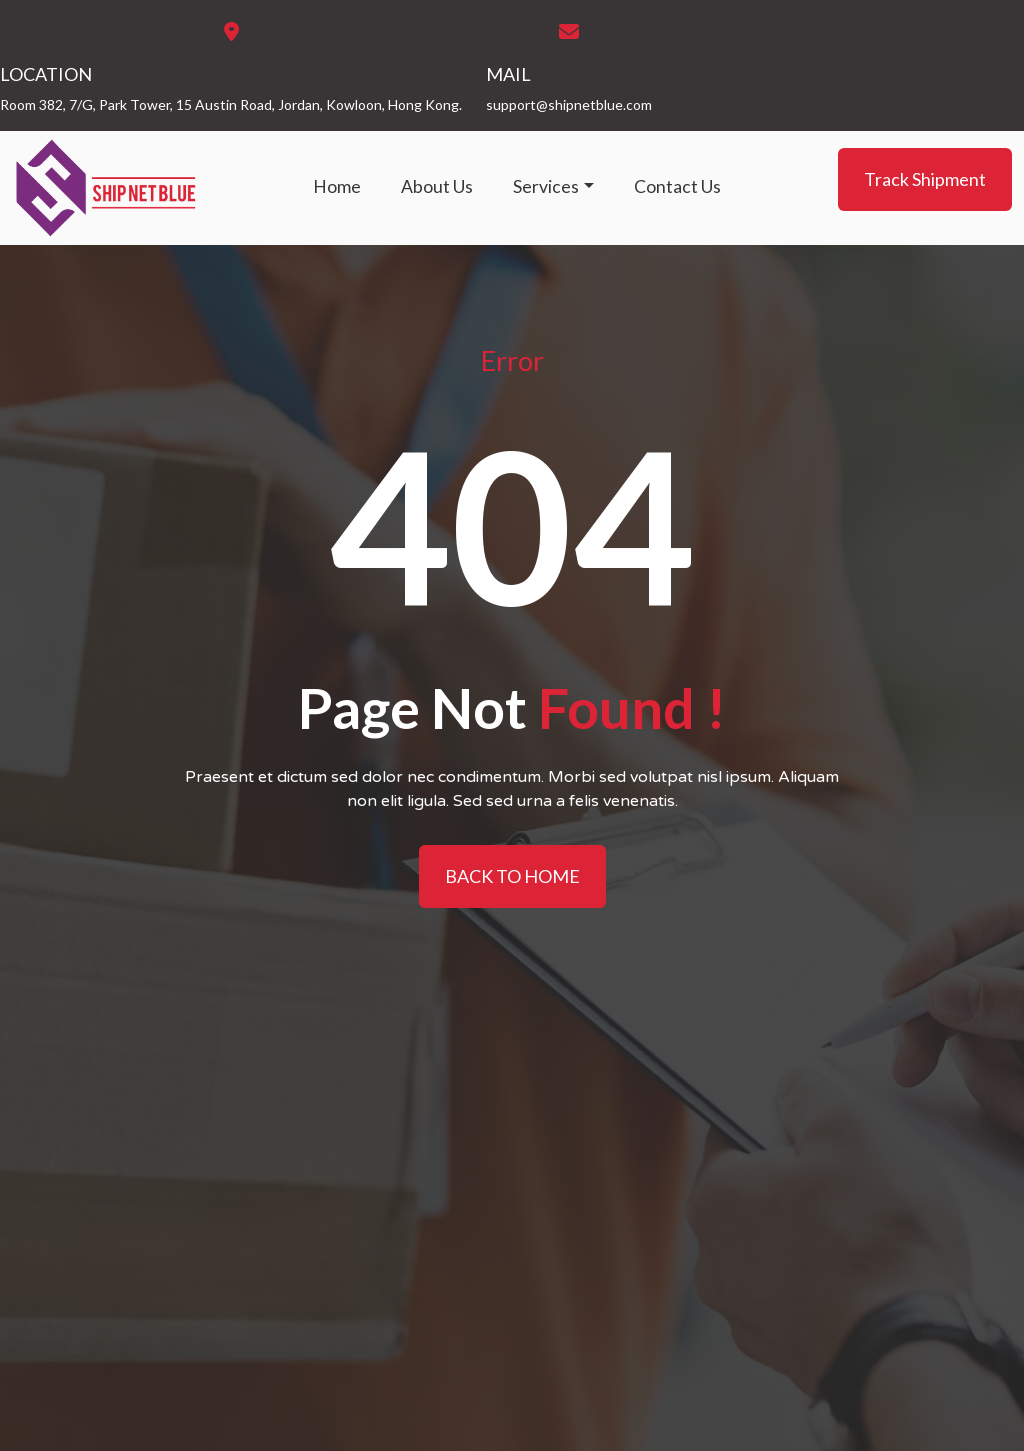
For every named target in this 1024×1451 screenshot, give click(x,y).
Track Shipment (925, 179)
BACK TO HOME (512, 876)
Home (337, 186)
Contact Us (677, 186)
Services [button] (546, 186)
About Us (437, 186)
